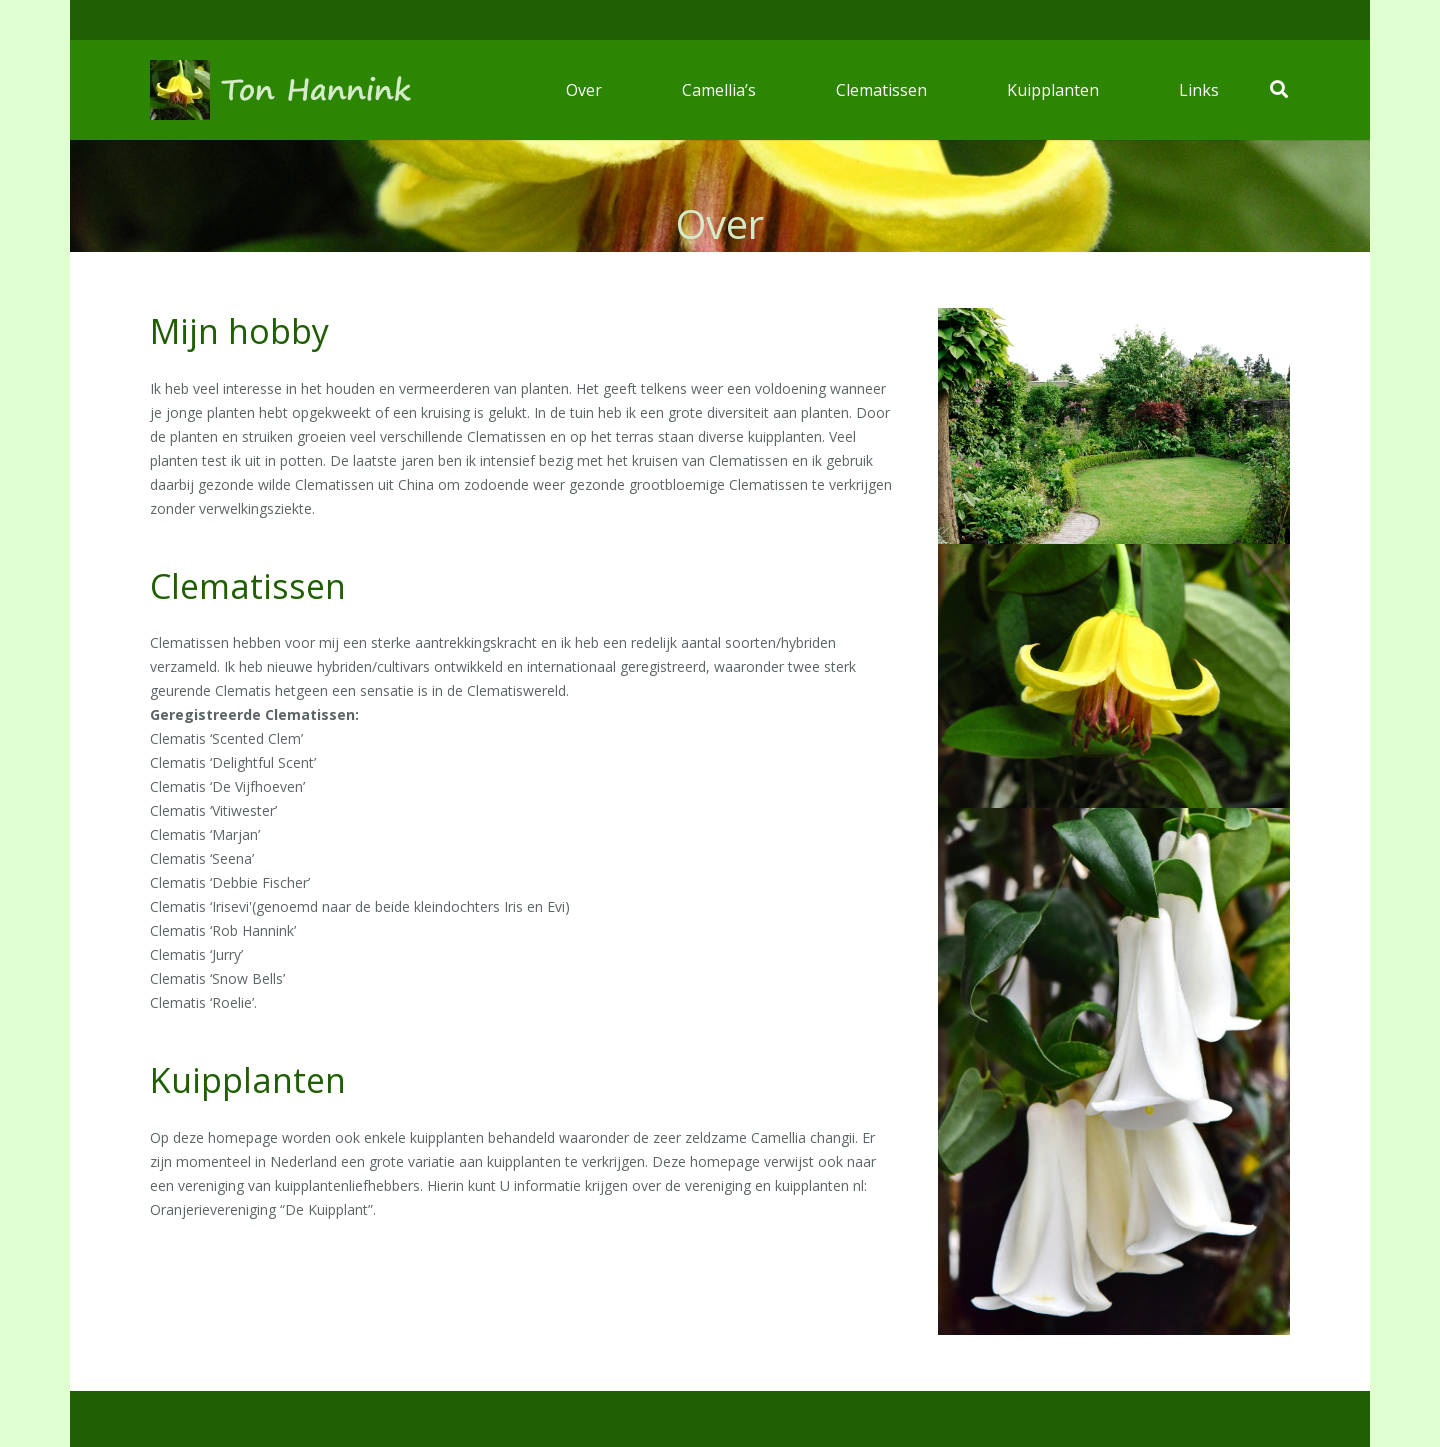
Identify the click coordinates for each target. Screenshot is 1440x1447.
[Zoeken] (1279, 89)
